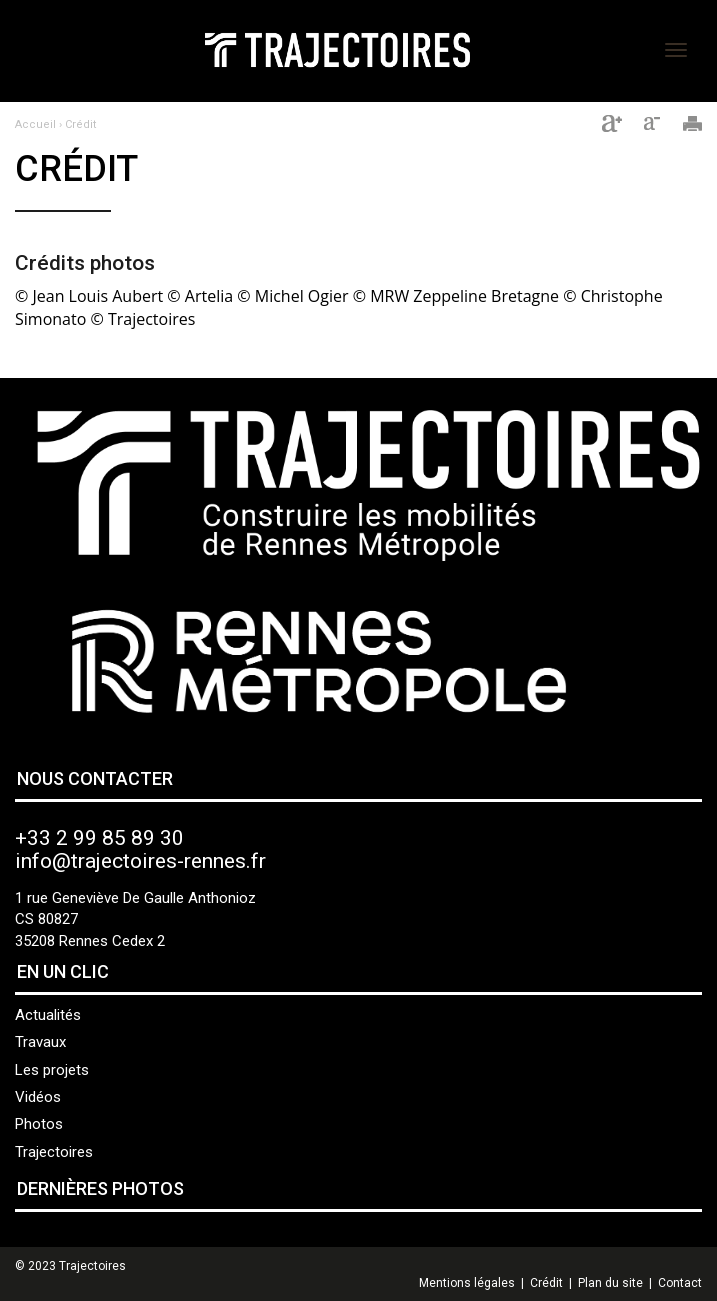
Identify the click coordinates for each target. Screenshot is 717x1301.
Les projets (52, 1070)
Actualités (48, 1015)
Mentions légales (467, 1283)
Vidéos (38, 1097)
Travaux (40, 1042)
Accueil (35, 124)
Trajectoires (54, 1152)
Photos (39, 1124)
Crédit (80, 124)
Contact (680, 1283)
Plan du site (610, 1283)
